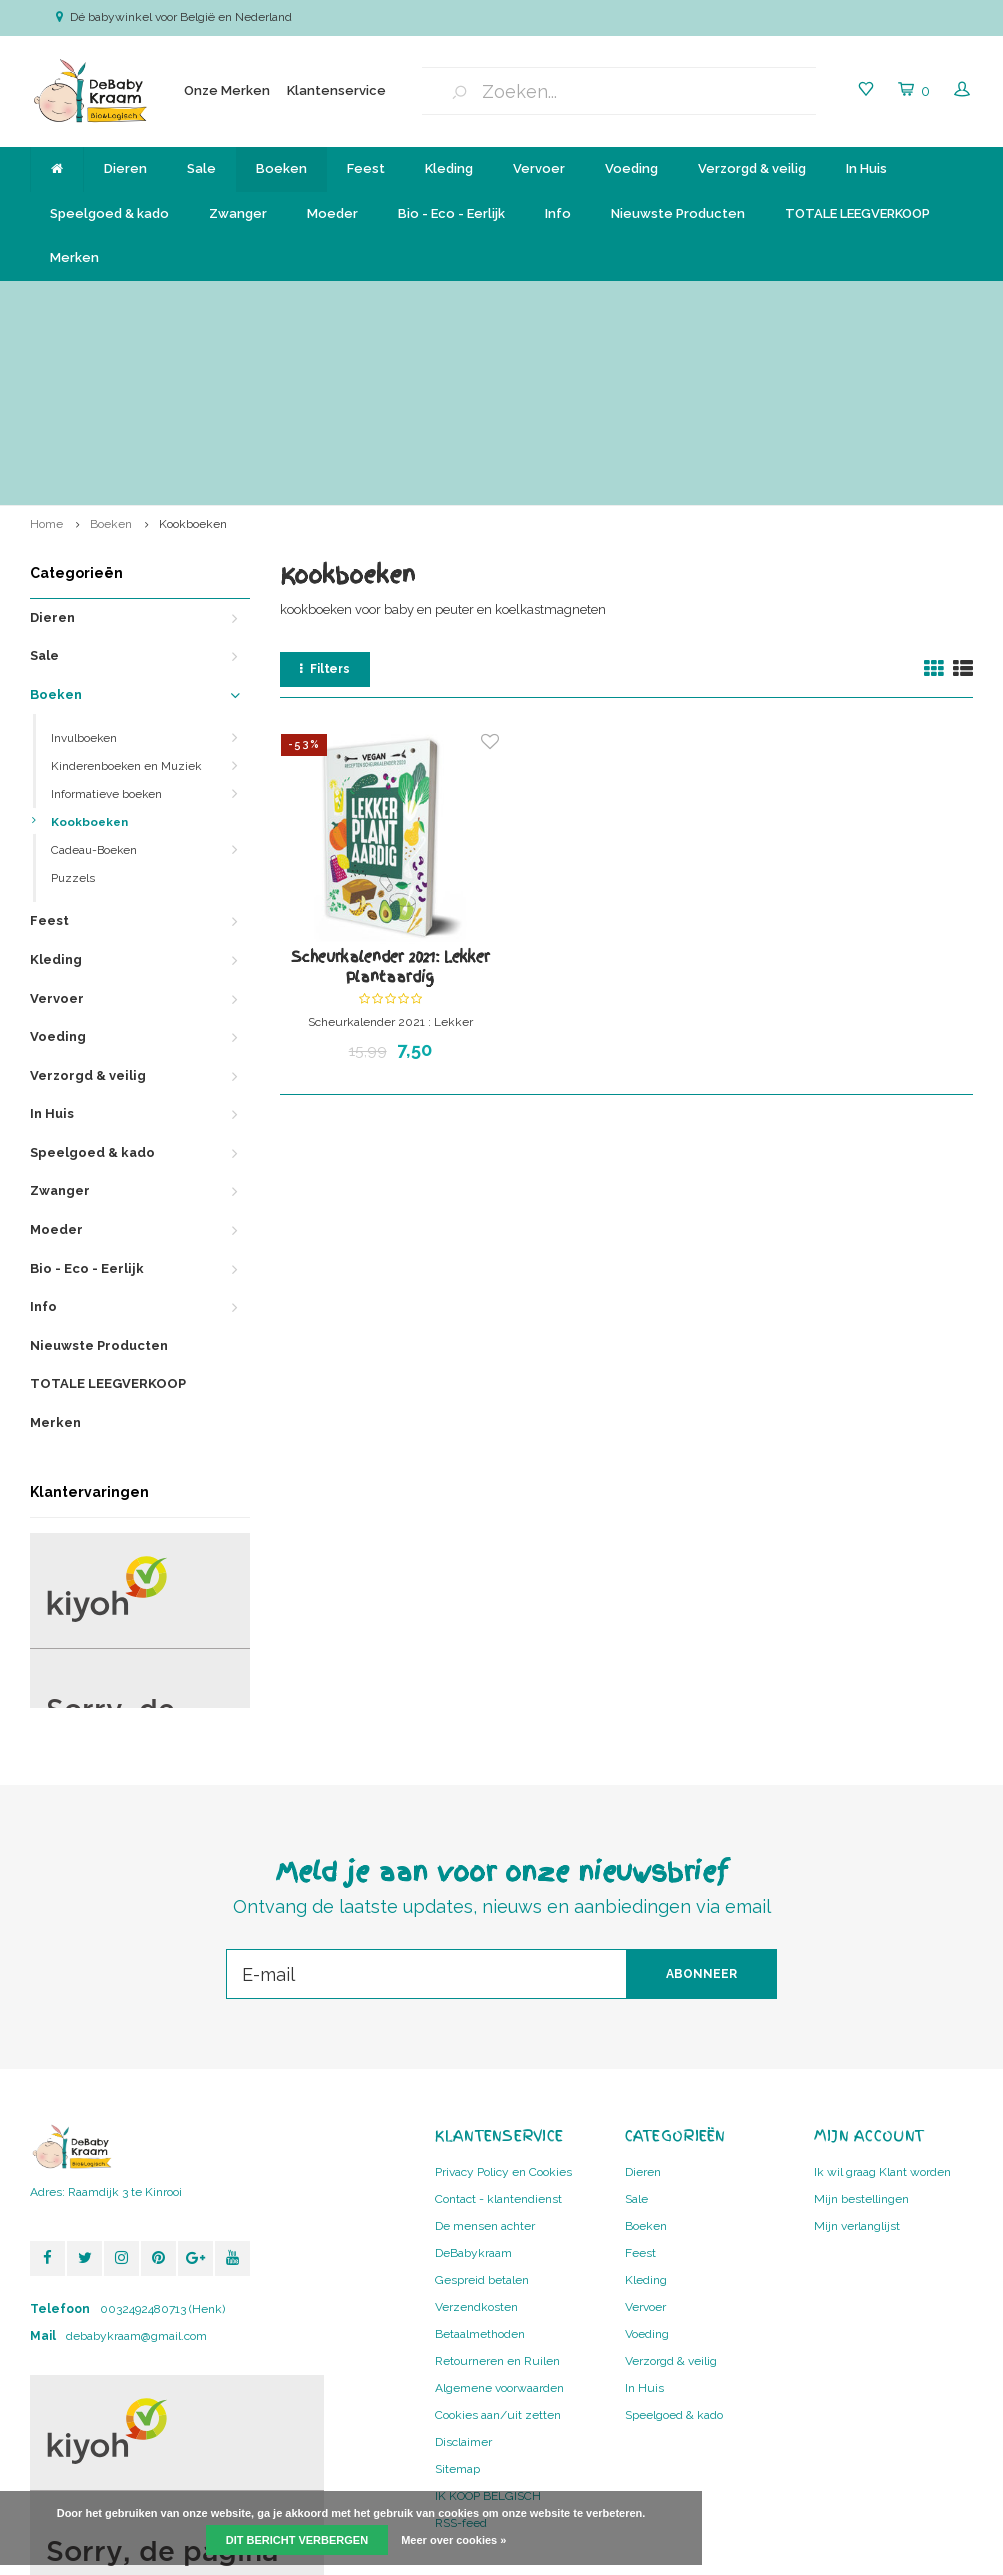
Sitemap (457, 2298)
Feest (366, 168)
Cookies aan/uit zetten (498, 2244)
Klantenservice (336, 90)
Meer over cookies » (453, 2540)
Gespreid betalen (482, 2109)
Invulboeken (84, 567)
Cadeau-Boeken (94, 679)
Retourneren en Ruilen (497, 2190)
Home (46, 352)
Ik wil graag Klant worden (882, 2001)
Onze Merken (227, 90)
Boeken (281, 168)
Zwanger (238, 213)
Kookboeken (193, 352)
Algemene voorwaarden (499, 2217)
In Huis (866, 168)
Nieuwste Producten (678, 213)
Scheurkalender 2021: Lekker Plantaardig (390, 796)
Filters (325, 498)
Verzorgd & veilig (752, 168)
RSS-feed (461, 2352)
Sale (201, 168)
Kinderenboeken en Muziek (126, 595)
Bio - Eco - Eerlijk (451, 213)
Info (558, 213)
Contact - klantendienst (498, 2028)
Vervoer (539, 168)
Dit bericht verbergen (297, 2540)
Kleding (449, 168)
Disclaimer (463, 2271)
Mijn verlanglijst (857, 2055)
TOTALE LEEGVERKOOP (857, 213)
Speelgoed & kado (109, 213)
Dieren (125, 168)
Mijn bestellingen (861, 2028)
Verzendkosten (476, 2136)
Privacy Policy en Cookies (503, 2001)
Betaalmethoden (480, 2163)
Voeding (631, 168)
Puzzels (73, 707)
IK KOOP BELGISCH (488, 2325)
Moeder (332, 213)
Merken (74, 257)
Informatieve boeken (106, 623)
